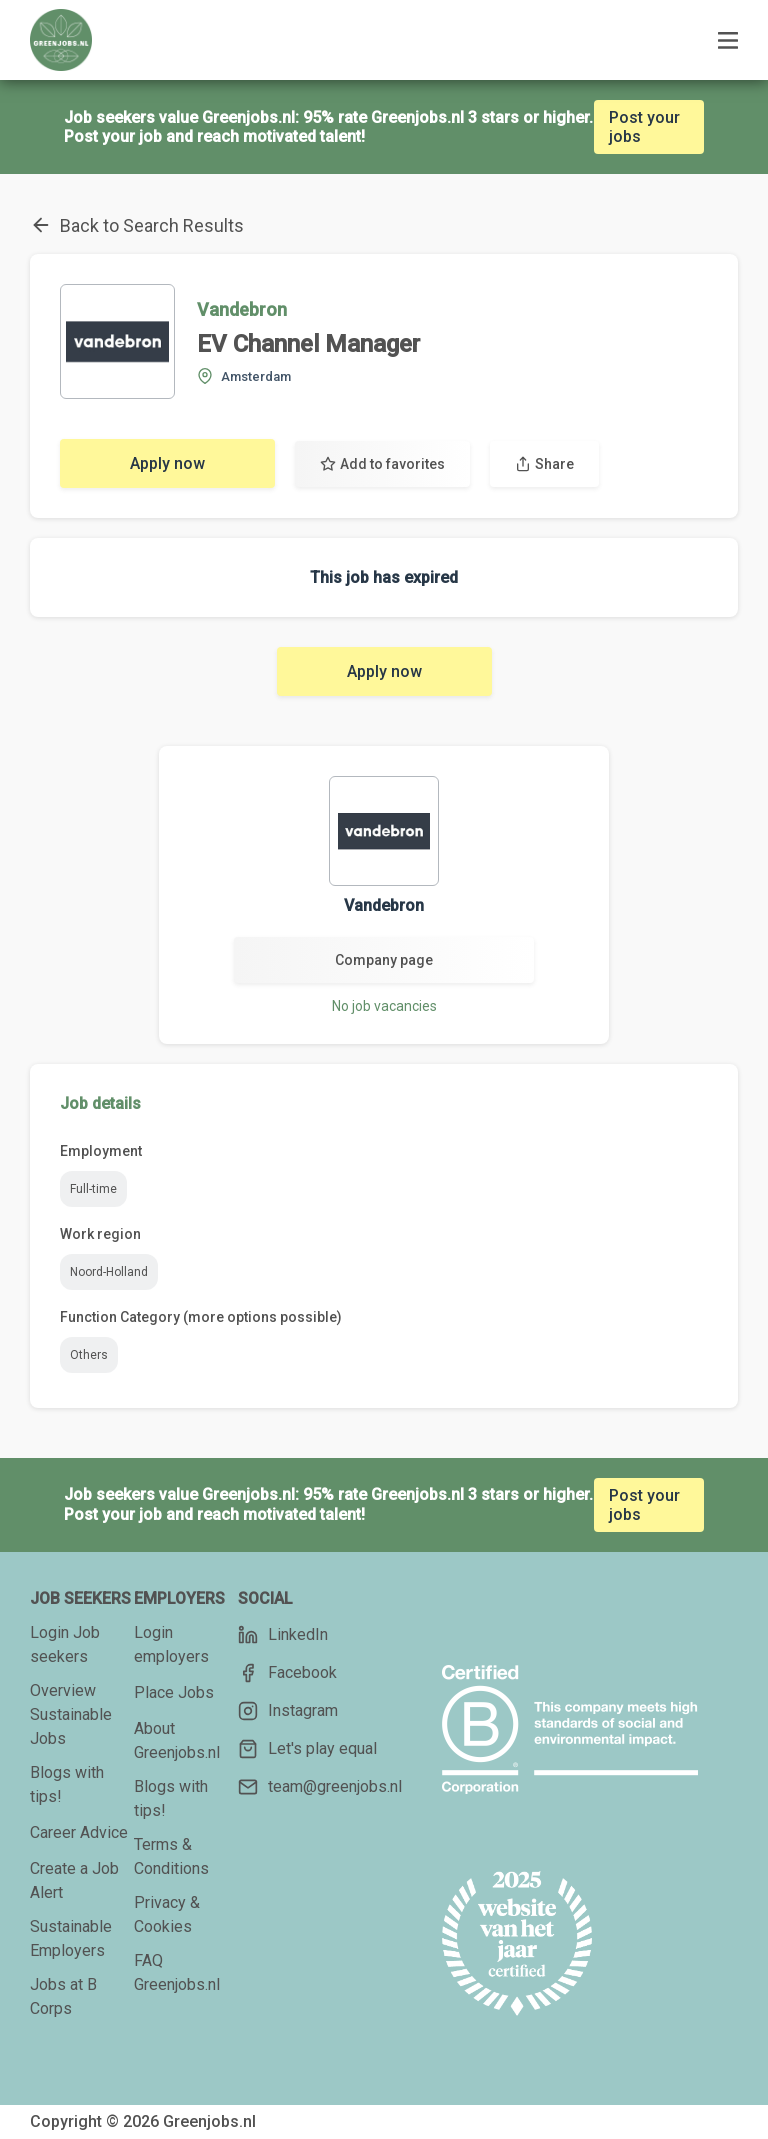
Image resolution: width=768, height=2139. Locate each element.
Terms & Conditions (171, 1856)
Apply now (167, 463)
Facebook (287, 1673)
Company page (384, 960)
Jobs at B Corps (63, 1996)
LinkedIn (283, 1635)
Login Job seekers (65, 1644)
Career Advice (79, 1832)
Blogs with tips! (67, 1784)
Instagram (288, 1711)
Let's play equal (307, 1749)
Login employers (171, 1644)
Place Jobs (174, 1692)
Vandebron (242, 309)
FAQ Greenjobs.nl (177, 1972)
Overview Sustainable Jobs (71, 1714)
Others (89, 1355)
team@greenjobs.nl (320, 1787)
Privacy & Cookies (167, 1914)
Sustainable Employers (71, 1938)
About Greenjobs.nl (177, 1740)
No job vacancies (384, 1006)
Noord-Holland (109, 1272)
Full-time (93, 1189)
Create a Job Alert (74, 1880)
